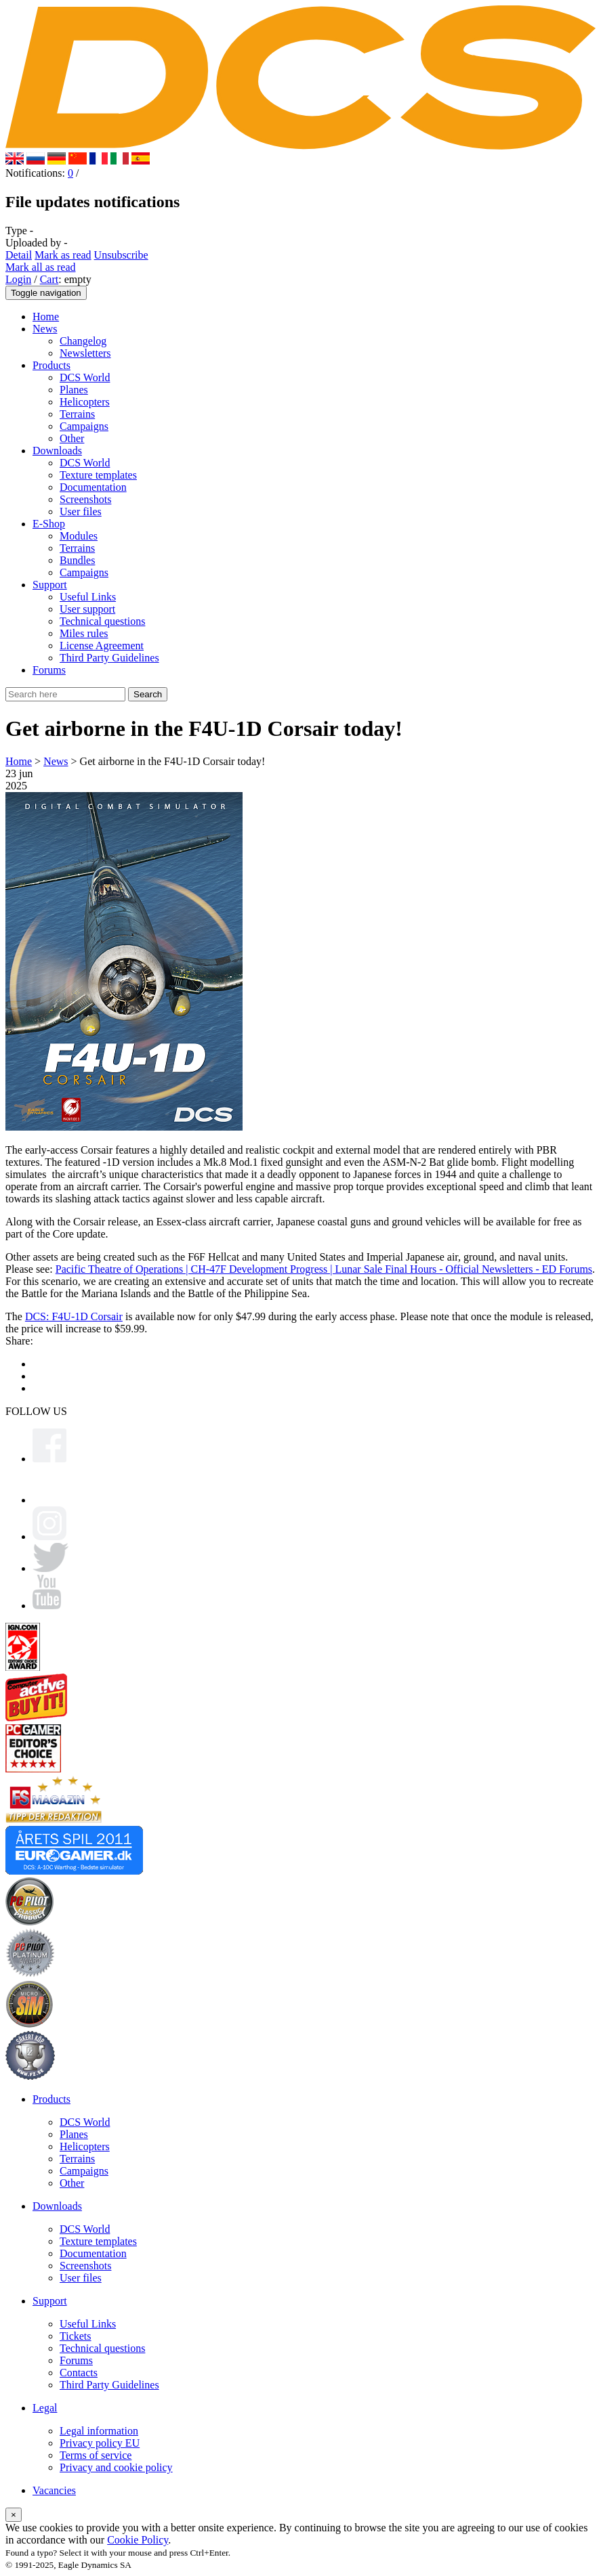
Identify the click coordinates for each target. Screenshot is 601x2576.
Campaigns (84, 426)
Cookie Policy (137, 2540)
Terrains (77, 414)
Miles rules (84, 633)
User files (81, 511)
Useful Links (88, 597)
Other (72, 438)
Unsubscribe (121, 255)
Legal (45, 2408)
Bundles (77, 560)
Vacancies (54, 2490)
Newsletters (85, 353)
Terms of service (95, 2455)
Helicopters (85, 402)
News (45, 328)
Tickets (75, 2336)
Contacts (79, 2372)
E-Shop (49, 523)
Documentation (93, 487)
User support (87, 609)
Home (46, 316)
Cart (49, 279)
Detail (18, 255)
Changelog (83, 341)
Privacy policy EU (100, 2443)
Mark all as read (40, 267)
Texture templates (98, 475)
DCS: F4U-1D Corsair (74, 1316)
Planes (74, 389)
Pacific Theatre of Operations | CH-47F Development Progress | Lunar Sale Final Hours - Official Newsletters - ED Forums (324, 1269)
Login (18, 279)
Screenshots (85, 499)
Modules (79, 536)
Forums (49, 670)
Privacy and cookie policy (116, 2467)
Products (51, 365)
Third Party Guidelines (109, 657)
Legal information (99, 2431)
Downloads (57, 450)
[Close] (13, 2515)
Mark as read (63, 255)
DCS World (85, 377)
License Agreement (102, 645)
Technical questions (102, 621)
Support (50, 584)
